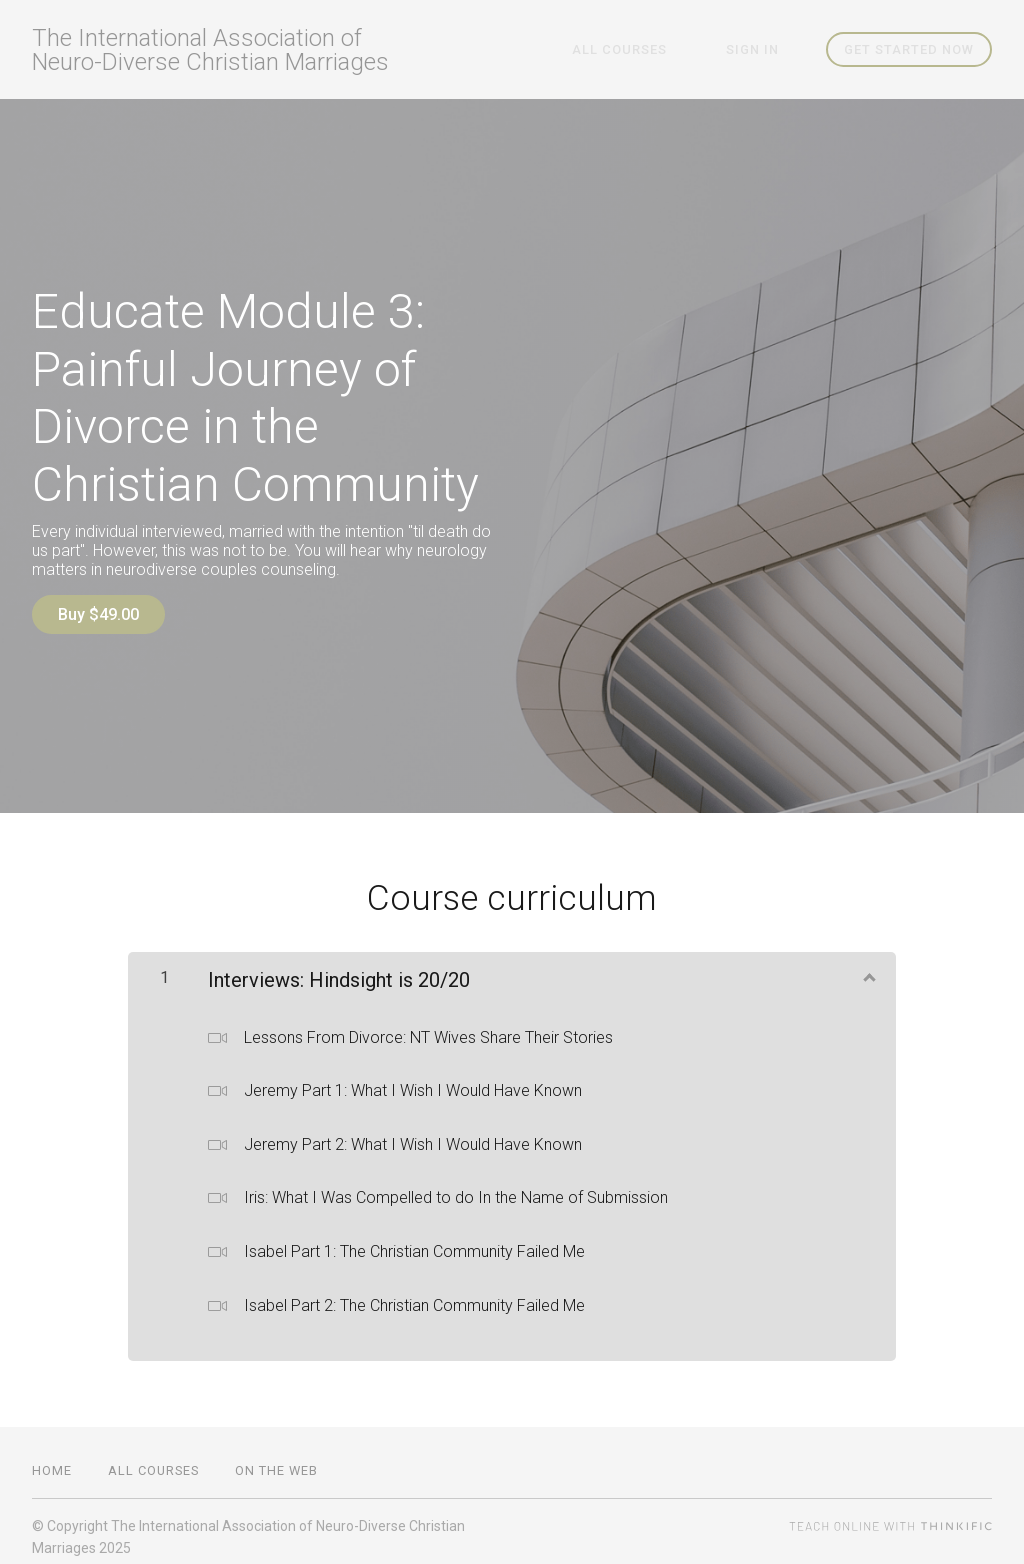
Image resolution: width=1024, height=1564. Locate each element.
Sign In (763, 49)
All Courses (653, 49)
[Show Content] (868, 964)
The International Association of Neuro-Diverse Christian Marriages (210, 50)
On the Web (276, 1459)
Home (52, 1459)
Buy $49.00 (98, 614)
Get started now (909, 49)
